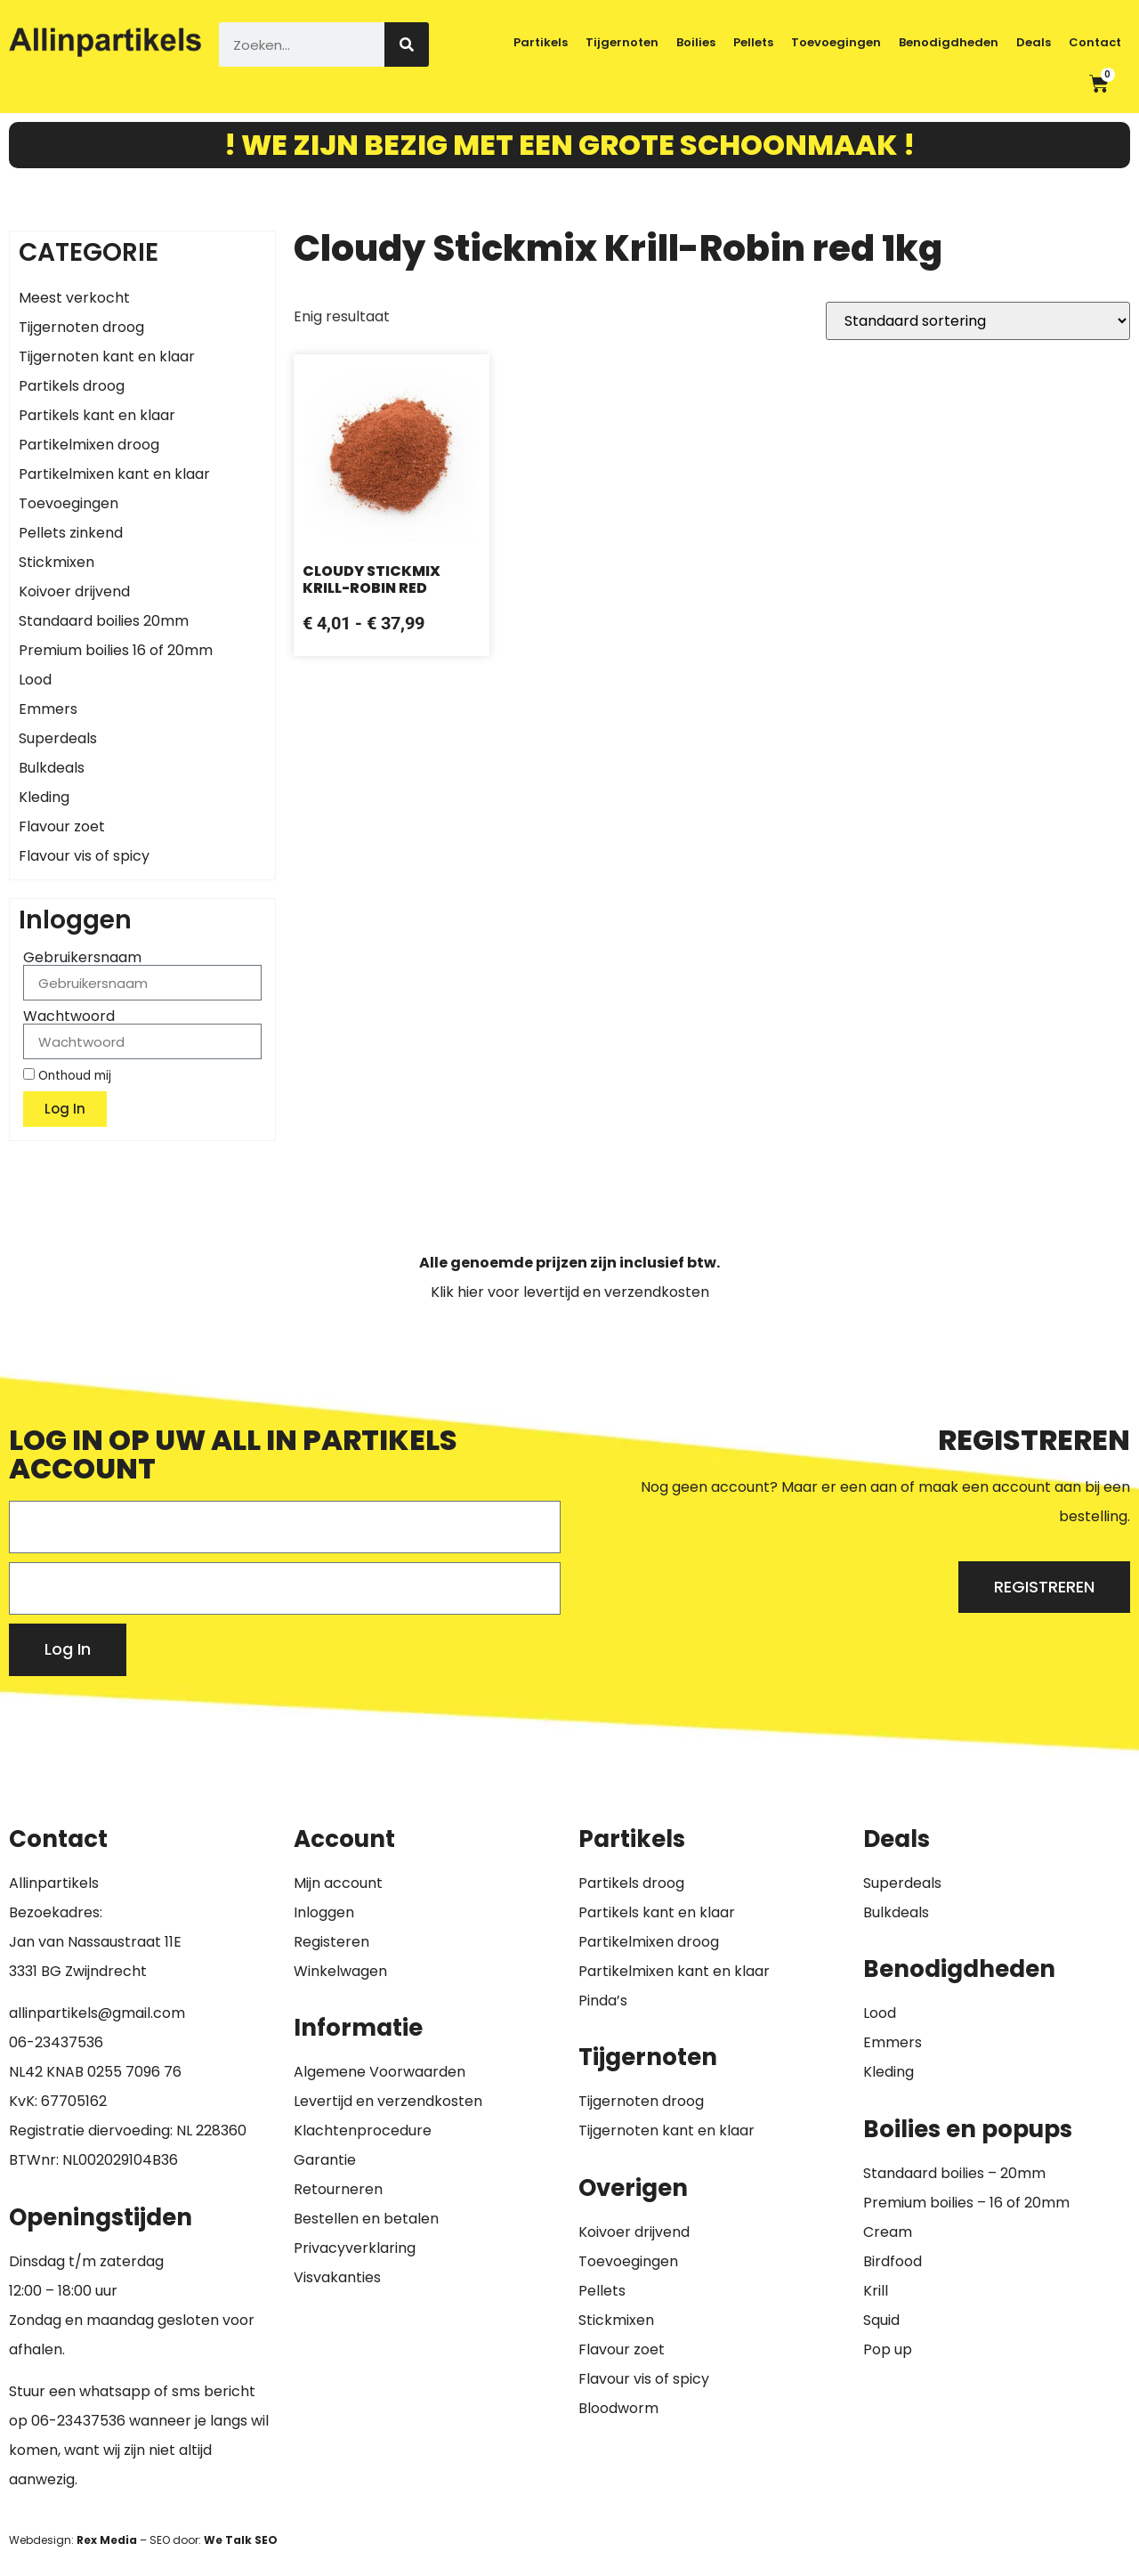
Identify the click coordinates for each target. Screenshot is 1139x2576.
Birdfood (892, 2261)
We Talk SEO (241, 2540)
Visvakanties (337, 2277)
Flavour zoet (62, 826)
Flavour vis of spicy (84, 856)
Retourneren (338, 2189)
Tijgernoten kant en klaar (107, 356)
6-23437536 (60, 2042)
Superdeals (58, 738)
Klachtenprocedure (363, 2130)
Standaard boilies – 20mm (954, 2173)
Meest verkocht (74, 298)
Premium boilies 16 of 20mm (116, 650)
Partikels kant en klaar (97, 415)
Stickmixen (56, 562)
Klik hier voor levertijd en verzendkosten (570, 1292)
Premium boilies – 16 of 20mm (966, 2202)
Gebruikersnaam (82, 958)
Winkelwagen (340, 1971)
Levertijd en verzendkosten (388, 2101)
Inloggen (324, 1912)
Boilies (695, 42)
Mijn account (338, 1883)
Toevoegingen (836, 42)
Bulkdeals (52, 767)
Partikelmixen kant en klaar (114, 474)
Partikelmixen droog (89, 444)
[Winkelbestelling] (978, 321)
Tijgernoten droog (81, 327)
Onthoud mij (67, 1075)
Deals (1033, 42)
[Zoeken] (406, 44)
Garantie (325, 2160)
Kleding (44, 797)
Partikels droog (72, 386)
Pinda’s (602, 2000)
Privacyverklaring (355, 2248)
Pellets (753, 42)
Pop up (887, 2349)
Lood (35, 679)
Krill (875, 2290)
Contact (1095, 42)
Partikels (540, 42)
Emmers (48, 709)
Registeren (331, 1942)
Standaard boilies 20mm (104, 621)
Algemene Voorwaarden (379, 2072)
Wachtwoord (69, 1016)
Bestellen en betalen (366, 2218)
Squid (881, 2320)
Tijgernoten (622, 42)
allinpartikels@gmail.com (97, 2013)
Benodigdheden (948, 42)
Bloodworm (618, 2408)
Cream (887, 2232)
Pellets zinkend (71, 532)
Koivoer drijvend (74, 591)
